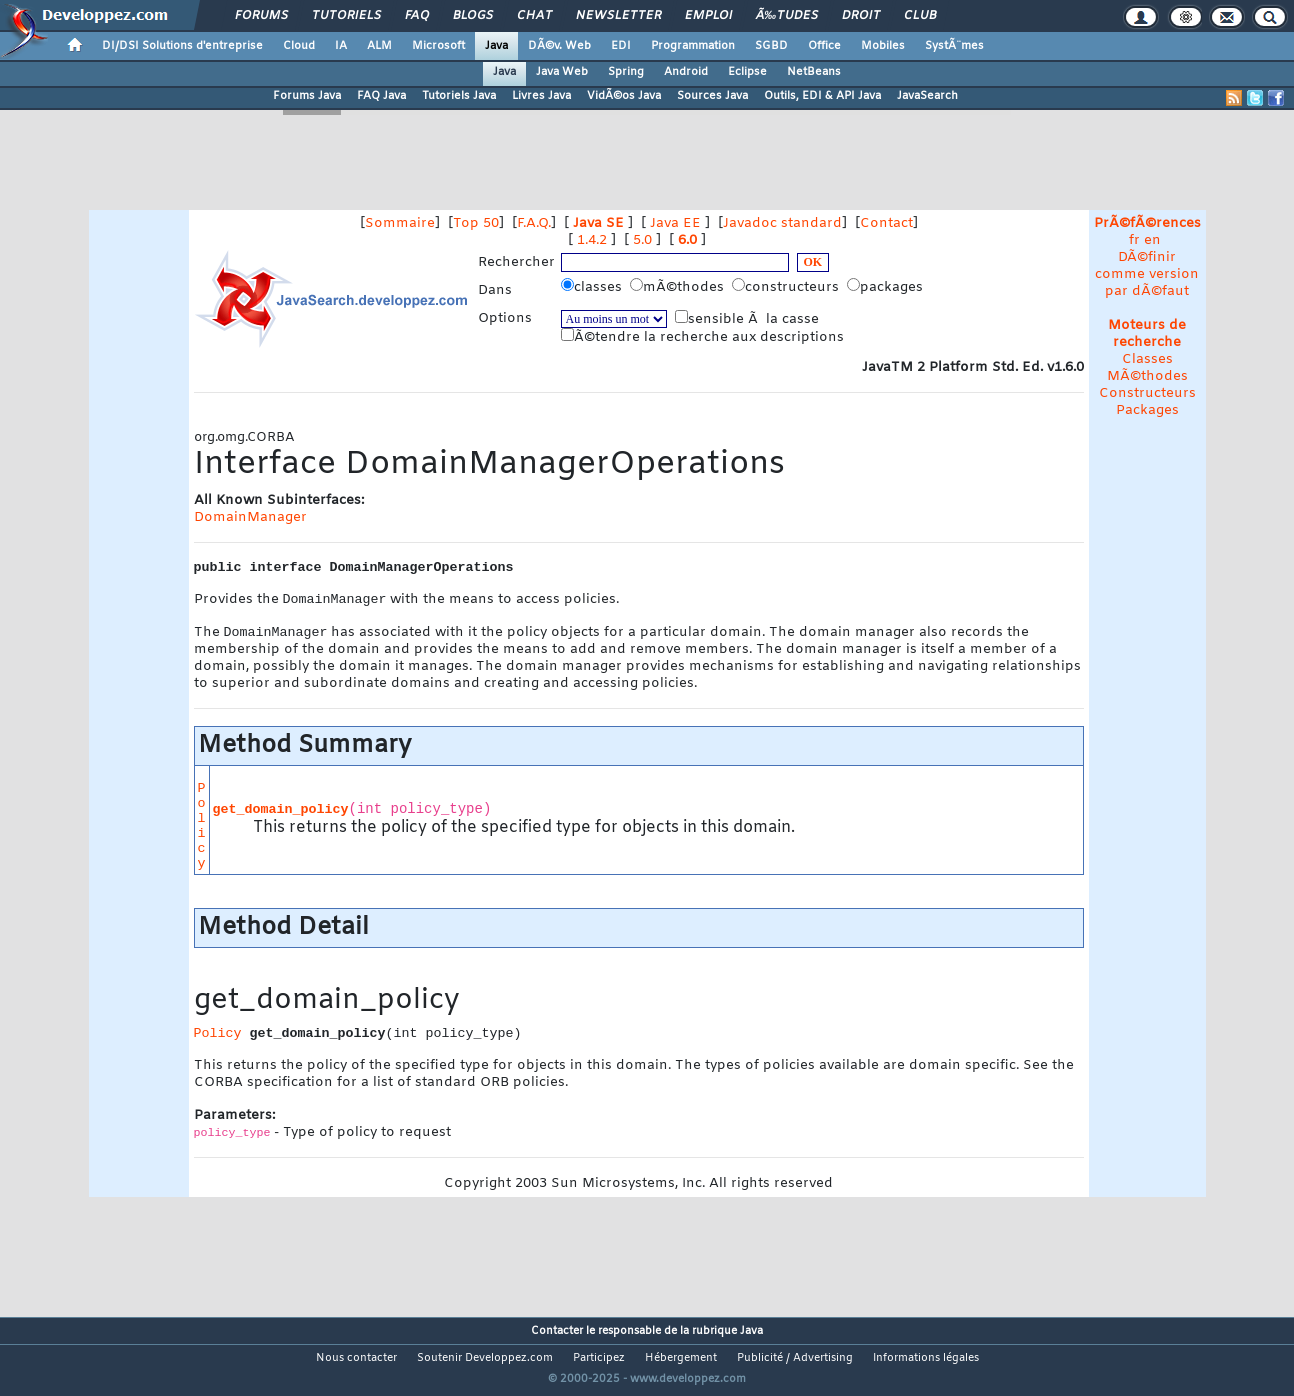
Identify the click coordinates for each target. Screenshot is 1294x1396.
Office (824, 46)
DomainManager (250, 517)
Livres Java (541, 96)
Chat (534, 16)
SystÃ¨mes (954, 46)
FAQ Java (381, 96)
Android (686, 72)
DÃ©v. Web (559, 46)
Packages (1147, 410)
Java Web (562, 72)
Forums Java (307, 96)
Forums (261, 16)
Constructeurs (1147, 393)
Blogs (473, 16)
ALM (379, 46)
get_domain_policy (281, 813)
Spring (626, 72)
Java (496, 46)
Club (920, 16)
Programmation (693, 46)
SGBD (771, 46)
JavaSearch (927, 96)
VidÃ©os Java (624, 96)
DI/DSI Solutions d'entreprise (182, 46)
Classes (1147, 359)
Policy (202, 830)
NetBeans (814, 72)
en (1152, 240)
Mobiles (883, 46)
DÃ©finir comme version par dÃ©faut (1147, 274)
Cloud (299, 46)
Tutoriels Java (459, 96)
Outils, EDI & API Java (822, 96)
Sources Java (712, 96)
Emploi (708, 16)
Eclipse (747, 72)
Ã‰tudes (787, 16)
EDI (621, 46)
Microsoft (438, 46)
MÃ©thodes (1147, 376)
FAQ (417, 16)
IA (341, 46)
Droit (861, 16)
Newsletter (618, 16)
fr (1134, 240)
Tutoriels (346, 16)
